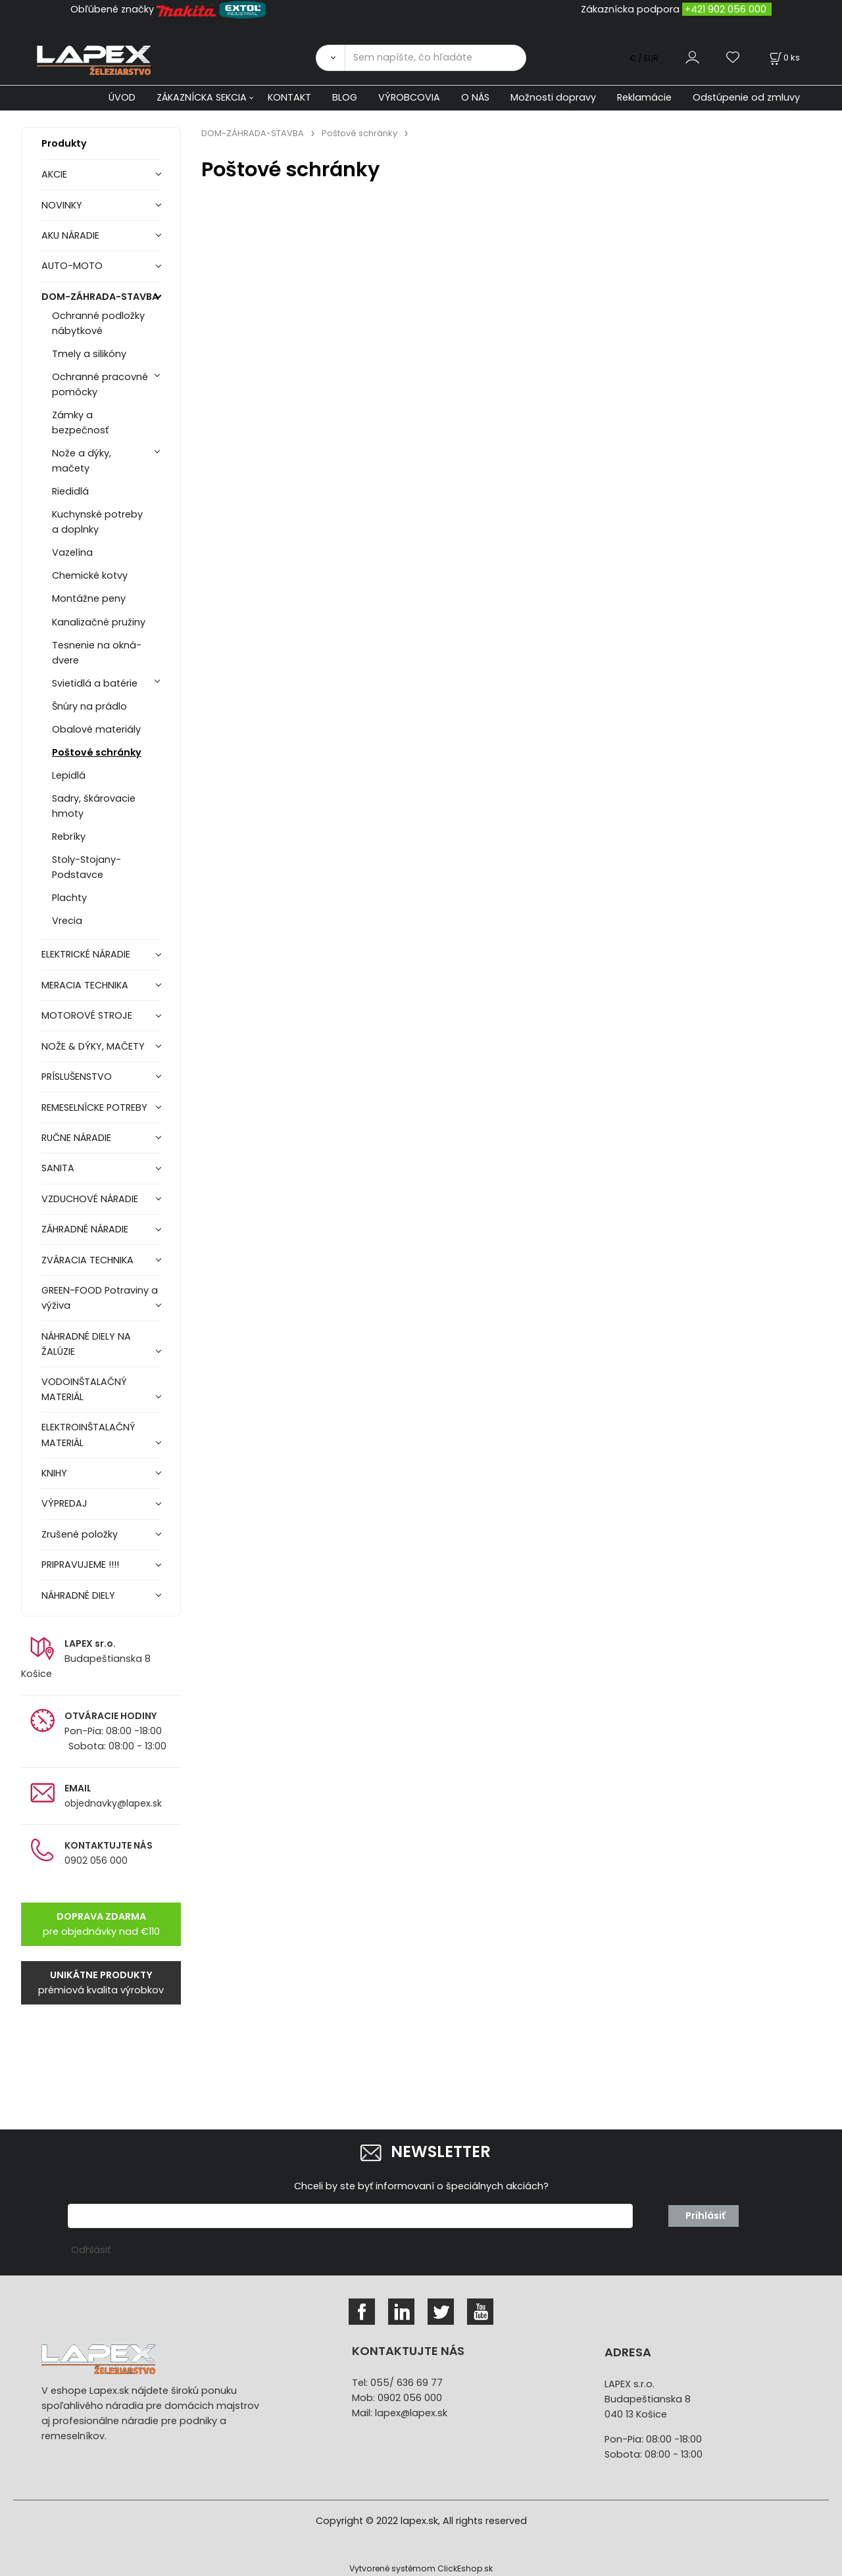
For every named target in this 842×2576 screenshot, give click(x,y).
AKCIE (54, 174)
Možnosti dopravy (553, 97)
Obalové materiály (96, 729)
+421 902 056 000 (725, 9)
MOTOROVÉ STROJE (86, 1015)
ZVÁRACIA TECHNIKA (87, 1260)
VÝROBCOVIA (409, 97)
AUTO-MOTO (72, 265)
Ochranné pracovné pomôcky (100, 384)
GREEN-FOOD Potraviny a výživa (99, 1298)
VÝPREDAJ (64, 1503)
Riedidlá (70, 491)
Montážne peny (89, 598)
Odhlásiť (91, 2249)
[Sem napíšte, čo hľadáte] (435, 58)
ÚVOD (122, 97)
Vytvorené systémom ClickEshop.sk (421, 2568)
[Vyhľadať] (330, 58)
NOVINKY (61, 205)
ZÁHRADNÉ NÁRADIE (84, 1229)
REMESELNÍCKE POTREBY (94, 1107)
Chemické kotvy (90, 575)
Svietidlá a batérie (94, 683)
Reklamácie (644, 97)
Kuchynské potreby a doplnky (97, 522)
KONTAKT (289, 97)
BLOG (344, 97)
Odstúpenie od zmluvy (746, 97)
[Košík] (783, 57)
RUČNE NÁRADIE (76, 1137)
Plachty (69, 897)
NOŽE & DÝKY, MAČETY (93, 1046)
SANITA (57, 1168)
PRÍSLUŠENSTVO (76, 1076)
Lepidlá (69, 775)
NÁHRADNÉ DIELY (78, 1595)
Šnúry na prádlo (89, 706)
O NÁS (475, 97)
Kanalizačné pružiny (98, 622)
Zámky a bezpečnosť (80, 422)
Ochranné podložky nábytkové (98, 323)
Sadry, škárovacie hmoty (94, 806)
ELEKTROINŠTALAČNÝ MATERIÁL (88, 1435)
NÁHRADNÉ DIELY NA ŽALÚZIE (86, 1344)
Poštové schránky (96, 752)
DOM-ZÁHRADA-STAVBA (100, 296)
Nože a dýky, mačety (81, 461)
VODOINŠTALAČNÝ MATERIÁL (84, 1389)
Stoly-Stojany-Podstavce (86, 867)
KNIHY (54, 1473)
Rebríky (69, 836)
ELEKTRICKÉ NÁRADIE (85, 954)
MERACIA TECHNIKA (84, 985)
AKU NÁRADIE (70, 235)
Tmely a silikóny (89, 353)
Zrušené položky (79, 1534)
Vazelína (72, 552)
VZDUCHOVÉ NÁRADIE (89, 1198)
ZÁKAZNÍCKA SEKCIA (202, 97)
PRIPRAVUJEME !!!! (80, 1564)
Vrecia (67, 920)
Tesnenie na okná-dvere (96, 653)
